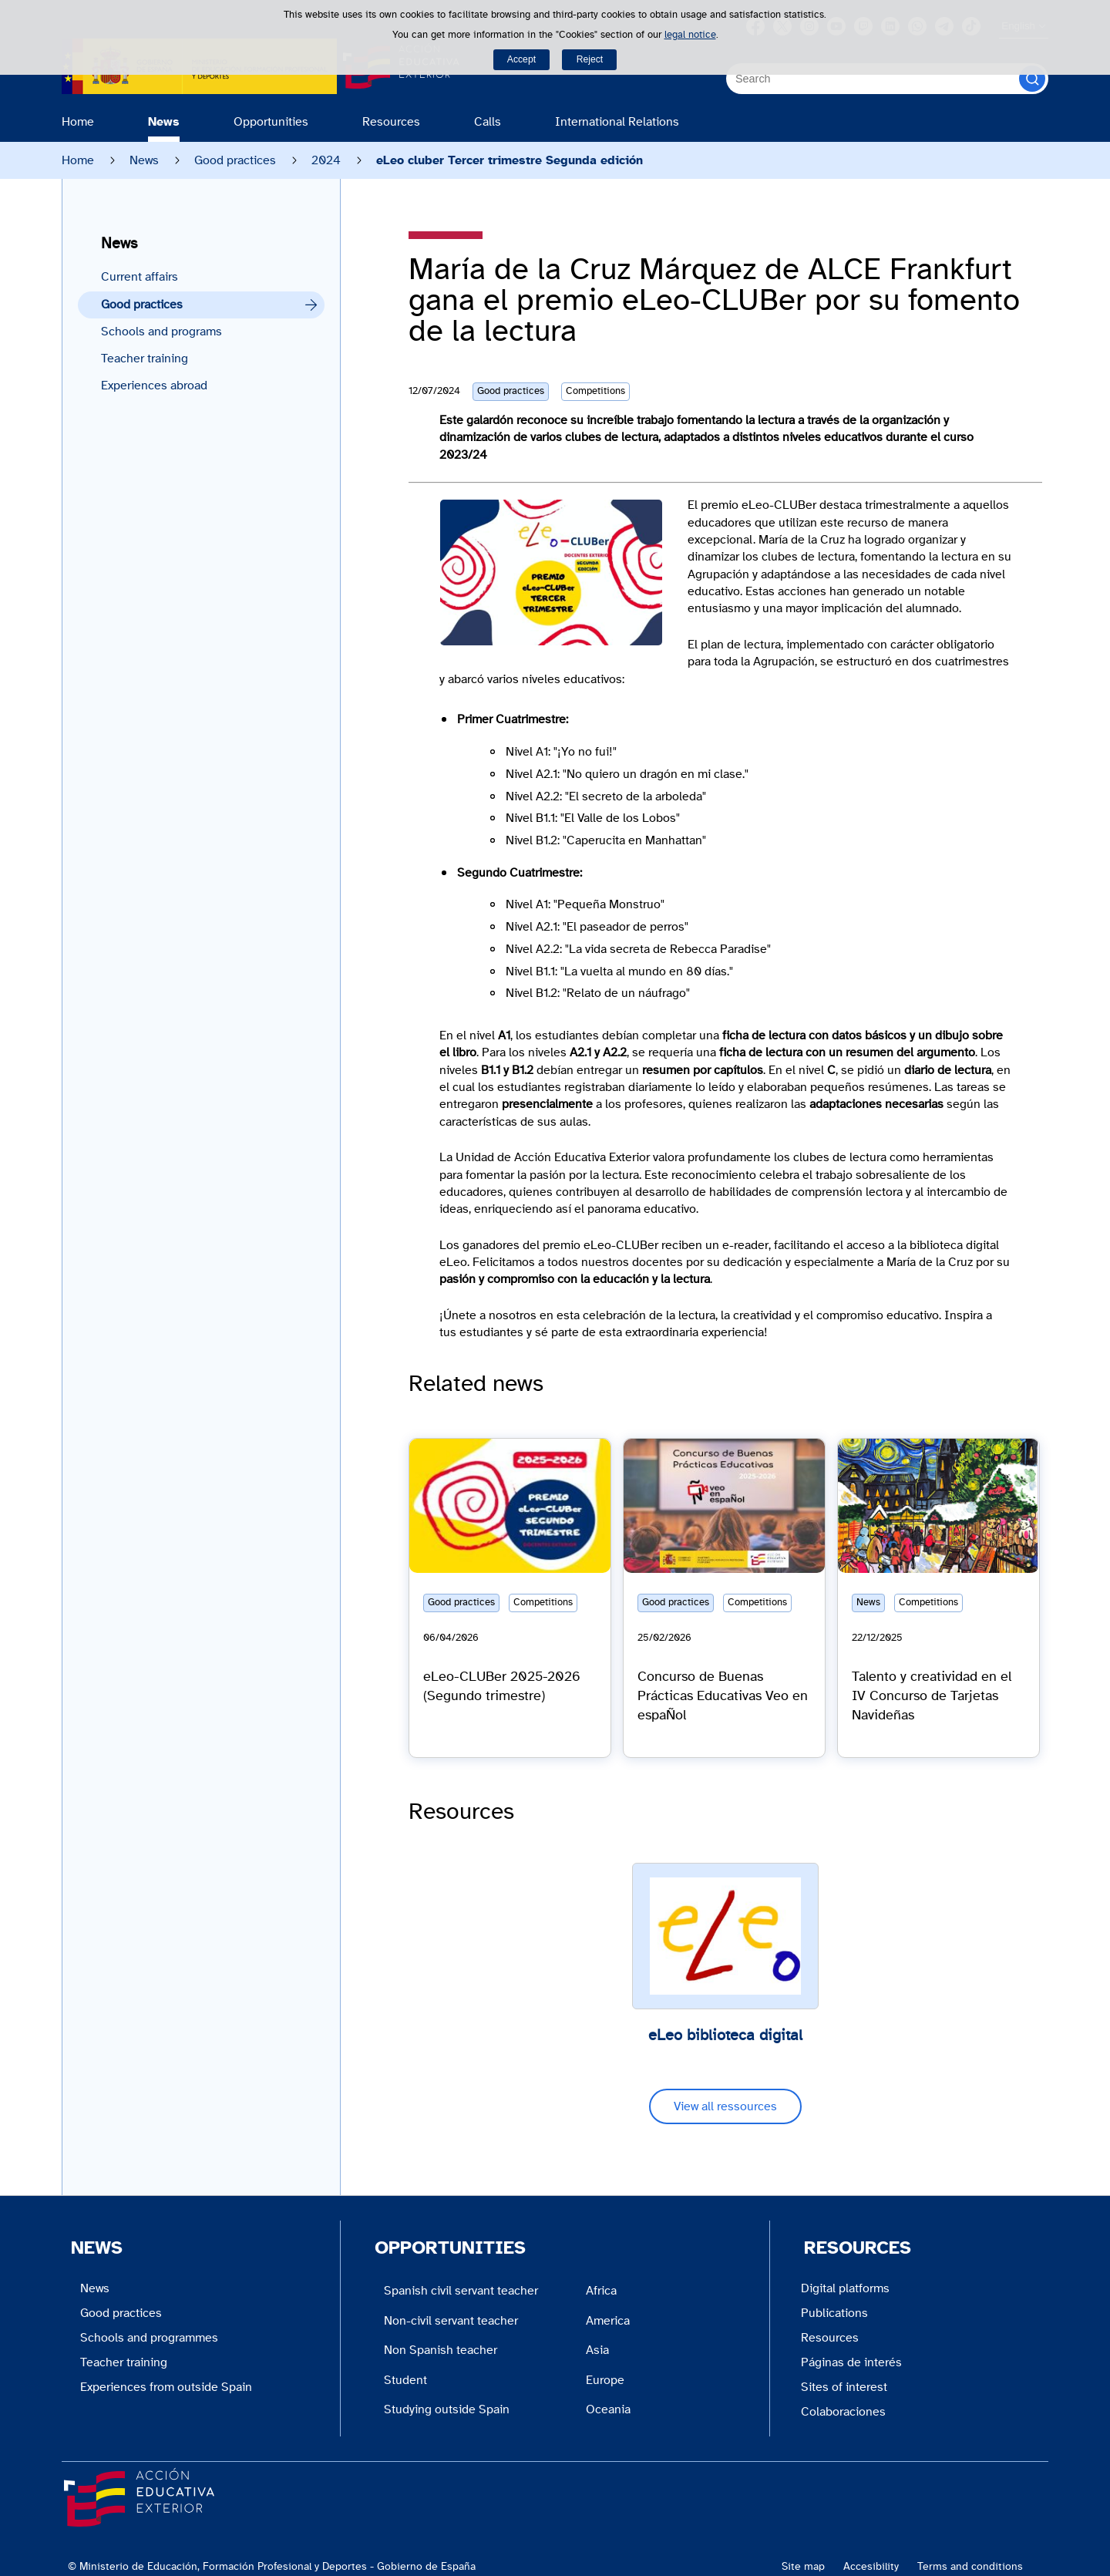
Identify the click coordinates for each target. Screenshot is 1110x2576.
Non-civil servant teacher (451, 2321)
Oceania (608, 2409)
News (164, 122)
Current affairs (139, 277)
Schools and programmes (149, 2338)
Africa (601, 2291)
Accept (521, 59)
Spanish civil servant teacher (461, 2291)
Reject (590, 59)
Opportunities (271, 122)
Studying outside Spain (447, 2409)
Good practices (235, 160)
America (608, 2321)
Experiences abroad (154, 385)
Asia (597, 2350)
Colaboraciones (843, 2412)
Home (78, 122)
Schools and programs (161, 331)
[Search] (1032, 79)
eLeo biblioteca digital (725, 2035)
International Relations (617, 122)
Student (405, 2380)
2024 (326, 160)
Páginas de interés (851, 2362)
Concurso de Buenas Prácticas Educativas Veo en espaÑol (722, 1696)
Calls (487, 122)
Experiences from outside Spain (166, 2387)
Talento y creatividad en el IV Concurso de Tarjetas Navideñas (931, 1696)
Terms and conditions (970, 2566)
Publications (834, 2313)
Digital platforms (845, 2288)
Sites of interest (844, 2387)
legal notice (690, 35)
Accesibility (871, 2566)
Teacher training (144, 358)
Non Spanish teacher (440, 2350)
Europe (605, 2380)
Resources (391, 122)
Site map (803, 2566)
